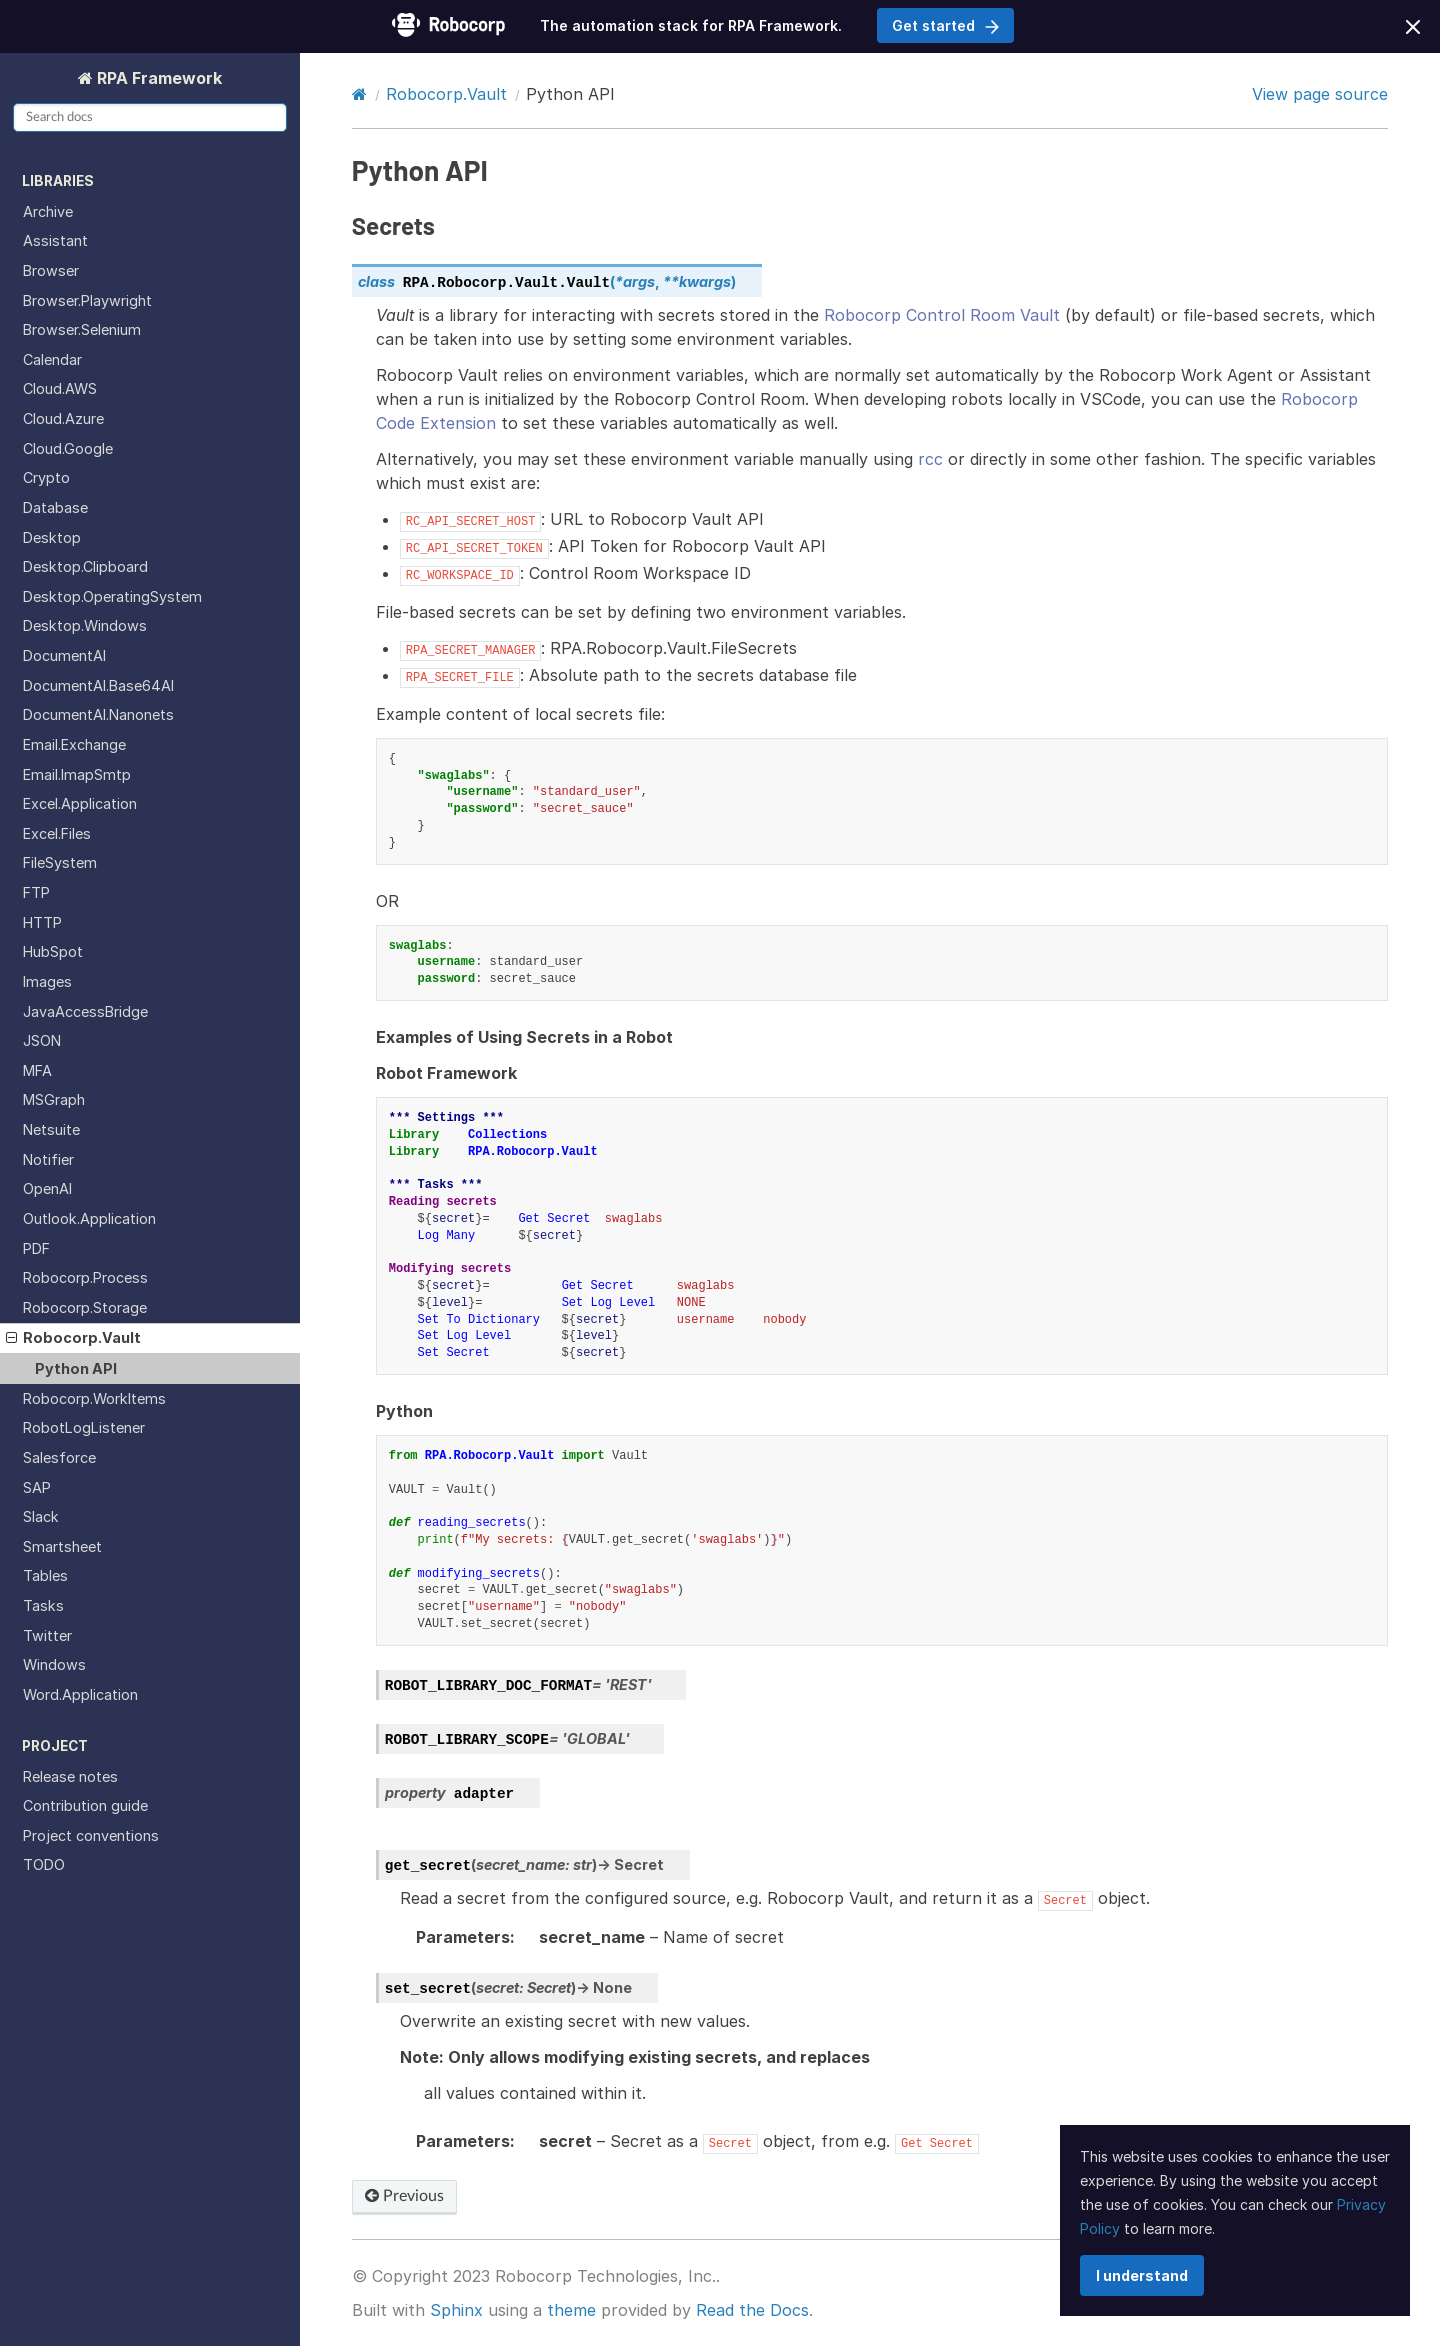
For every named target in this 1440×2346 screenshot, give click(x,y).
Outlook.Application (89, 1218)
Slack (41, 1516)
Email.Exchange (74, 744)
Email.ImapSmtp (77, 774)
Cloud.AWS (60, 388)
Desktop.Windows (85, 625)
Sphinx (456, 2310)
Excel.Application (80, 803)
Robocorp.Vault (73, 1338)
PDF (36, 1248)
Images (47, 981)
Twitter (47, 1635)
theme (571, 2310)
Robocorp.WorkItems (94, 1398)
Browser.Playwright (87, 300)
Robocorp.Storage (85, 1307)
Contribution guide (85, 1805)
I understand (1142, 2275)
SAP (37, 1487)
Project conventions (91, 1835)
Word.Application (80, 1694)
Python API (76, 1368)
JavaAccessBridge (85, 1011)
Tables (45, 1575)
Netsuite (51, 1129)
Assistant (55, 240)
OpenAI (47, 1188)
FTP (36, 892)
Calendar (52, 359)
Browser (51, 270)
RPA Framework (157, 78)
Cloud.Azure (63, 418)
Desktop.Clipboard (85, 566)
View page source (1320, 94)
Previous (404, 2196)
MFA (37, 1070)
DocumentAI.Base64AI (98, 685)
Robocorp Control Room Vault (942, 315)
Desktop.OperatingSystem (112, 596)
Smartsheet (62, 1546)
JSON (42, 1040)
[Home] (359, 94)
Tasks (43, 1605)
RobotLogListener (84, 1427)
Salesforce (59, 1457)
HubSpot (53, 951)
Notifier (48, 1159)
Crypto (46, 477)
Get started (945, 25)
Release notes (70, 1776)
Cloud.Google (68, 448)
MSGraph (54, 1099)
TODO (44, 1864)
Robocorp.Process (85, 1277)
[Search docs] (150, 117)
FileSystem (60, 862)
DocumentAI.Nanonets (98, 714)
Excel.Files (57, 833)
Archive (48, 211)
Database (55, 507)
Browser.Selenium (82, 329)
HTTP (42, 922)
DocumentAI (64, 655)
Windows (54, 1664)
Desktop (52, 537)
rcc (930, 459)
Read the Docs (752, 2310)
